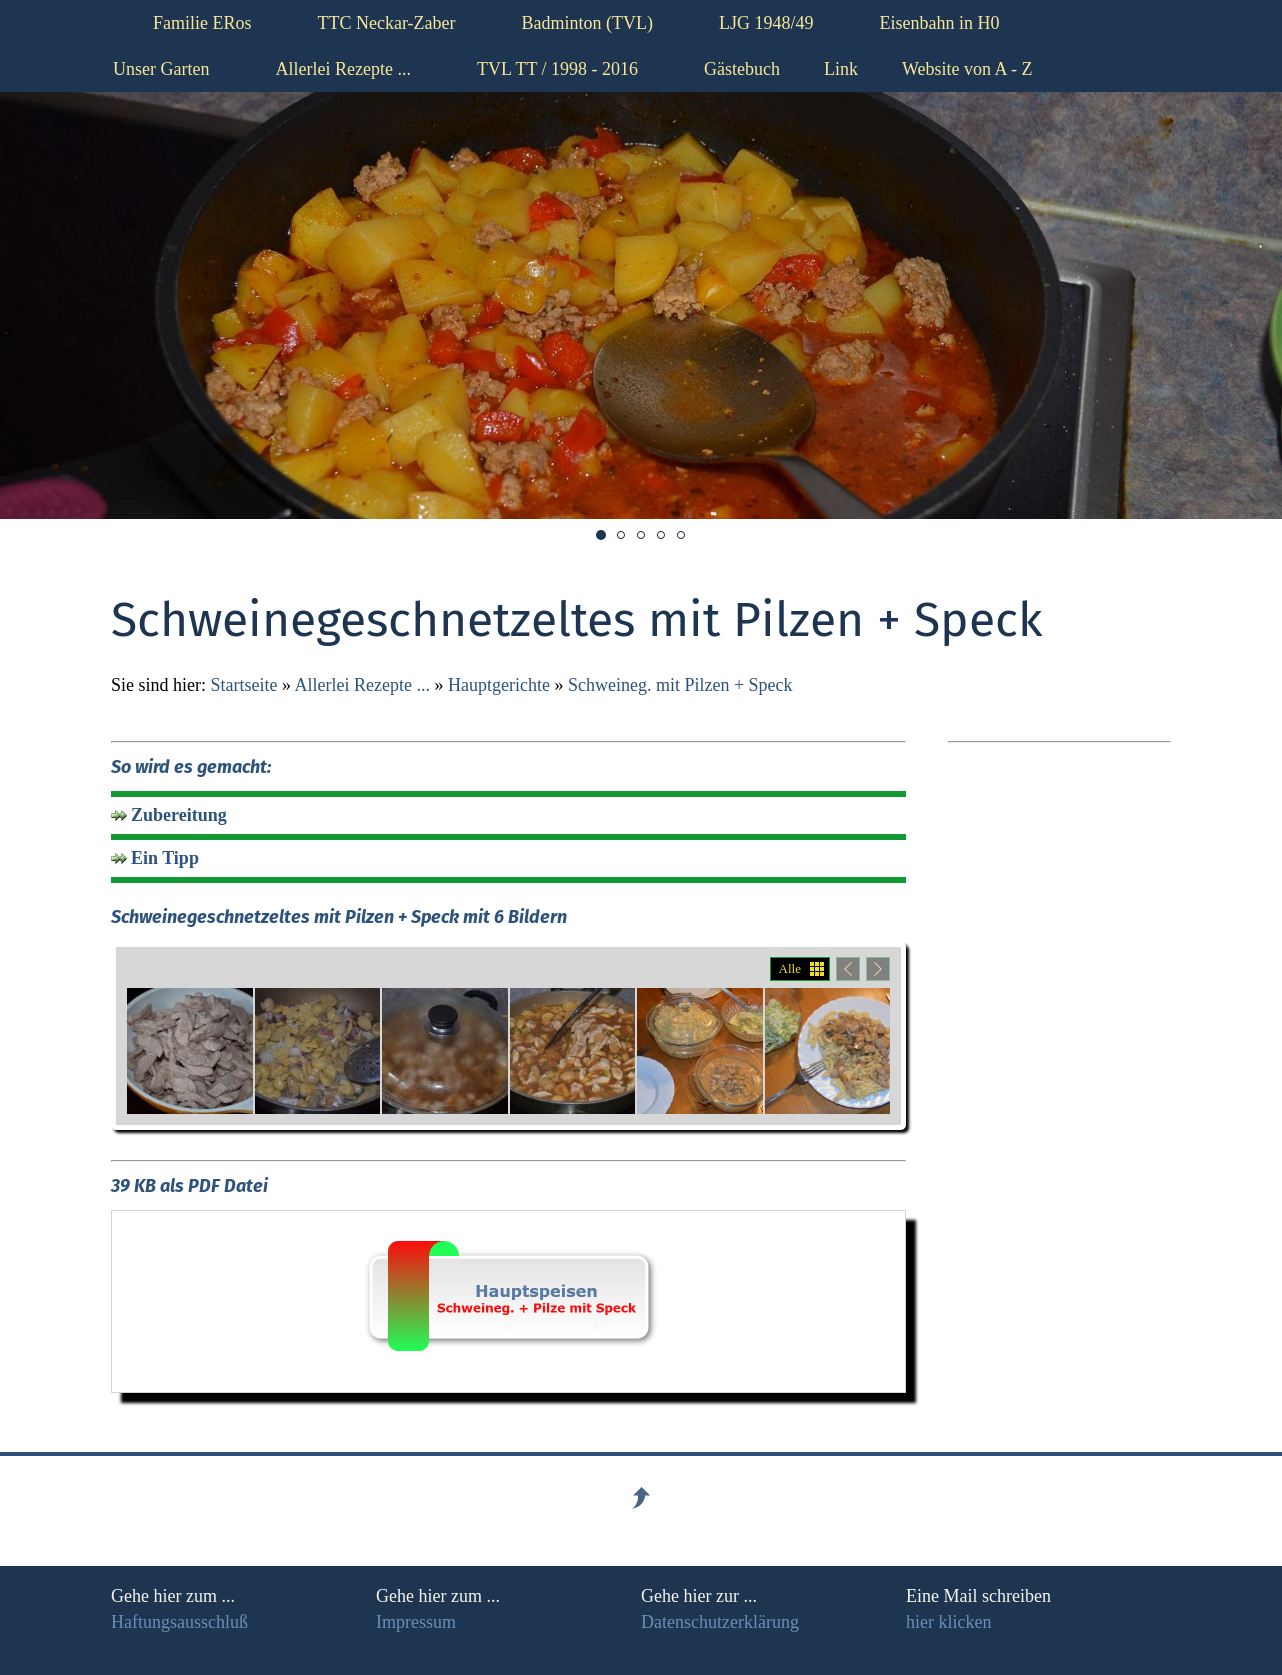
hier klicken (948, 1622)
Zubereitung (179, 815)
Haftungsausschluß (179, 1622)
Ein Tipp (165, 858)
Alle (790, 968)
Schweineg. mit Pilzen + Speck (680, 685)
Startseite (244, 685)
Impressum (416, 1622)
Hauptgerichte (499, 685)
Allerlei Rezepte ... (362, 685)
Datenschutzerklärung (720, 1622)
